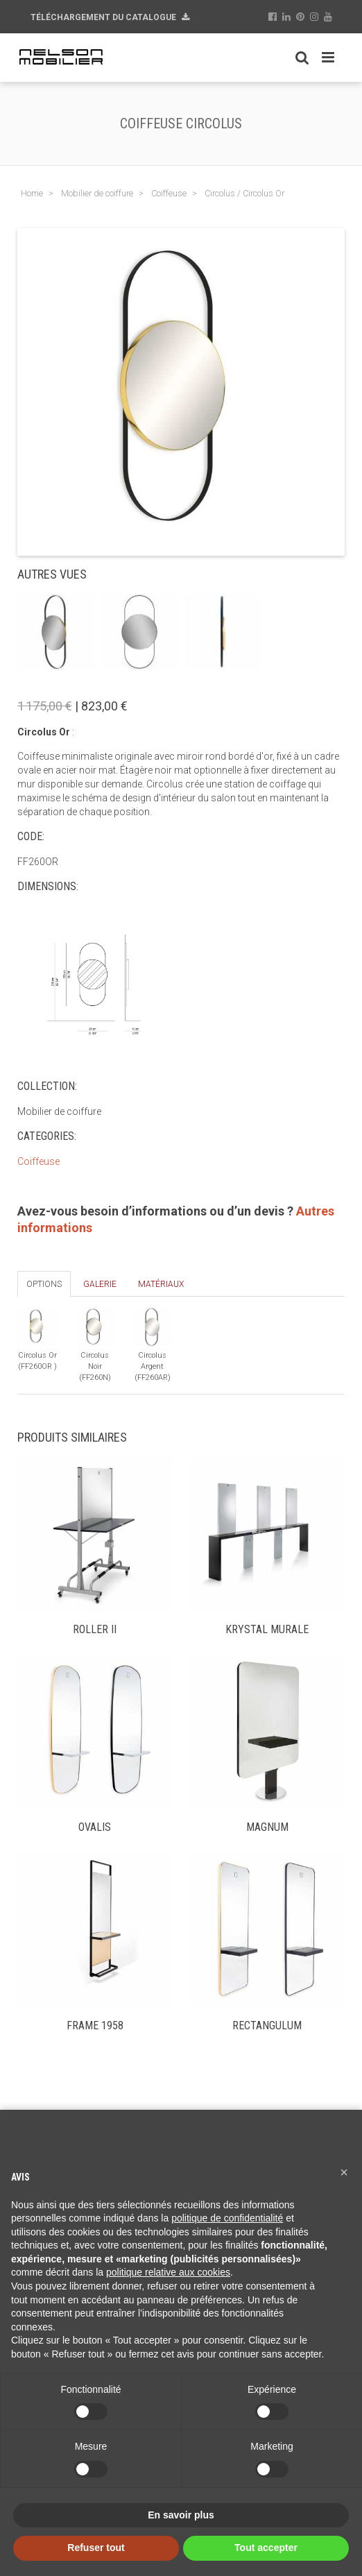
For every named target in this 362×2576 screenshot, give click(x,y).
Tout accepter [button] (266, 2547)
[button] (344, 2172)
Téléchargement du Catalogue (110, 17)
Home (32, 193)
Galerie (100, 1284)
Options (44, 1284)
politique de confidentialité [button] (227, 2218)
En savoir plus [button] (181, 2514)
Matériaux (161, 1284)
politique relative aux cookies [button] (168, 2272)
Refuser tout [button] (95, 2547)
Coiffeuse (38, 1161)
